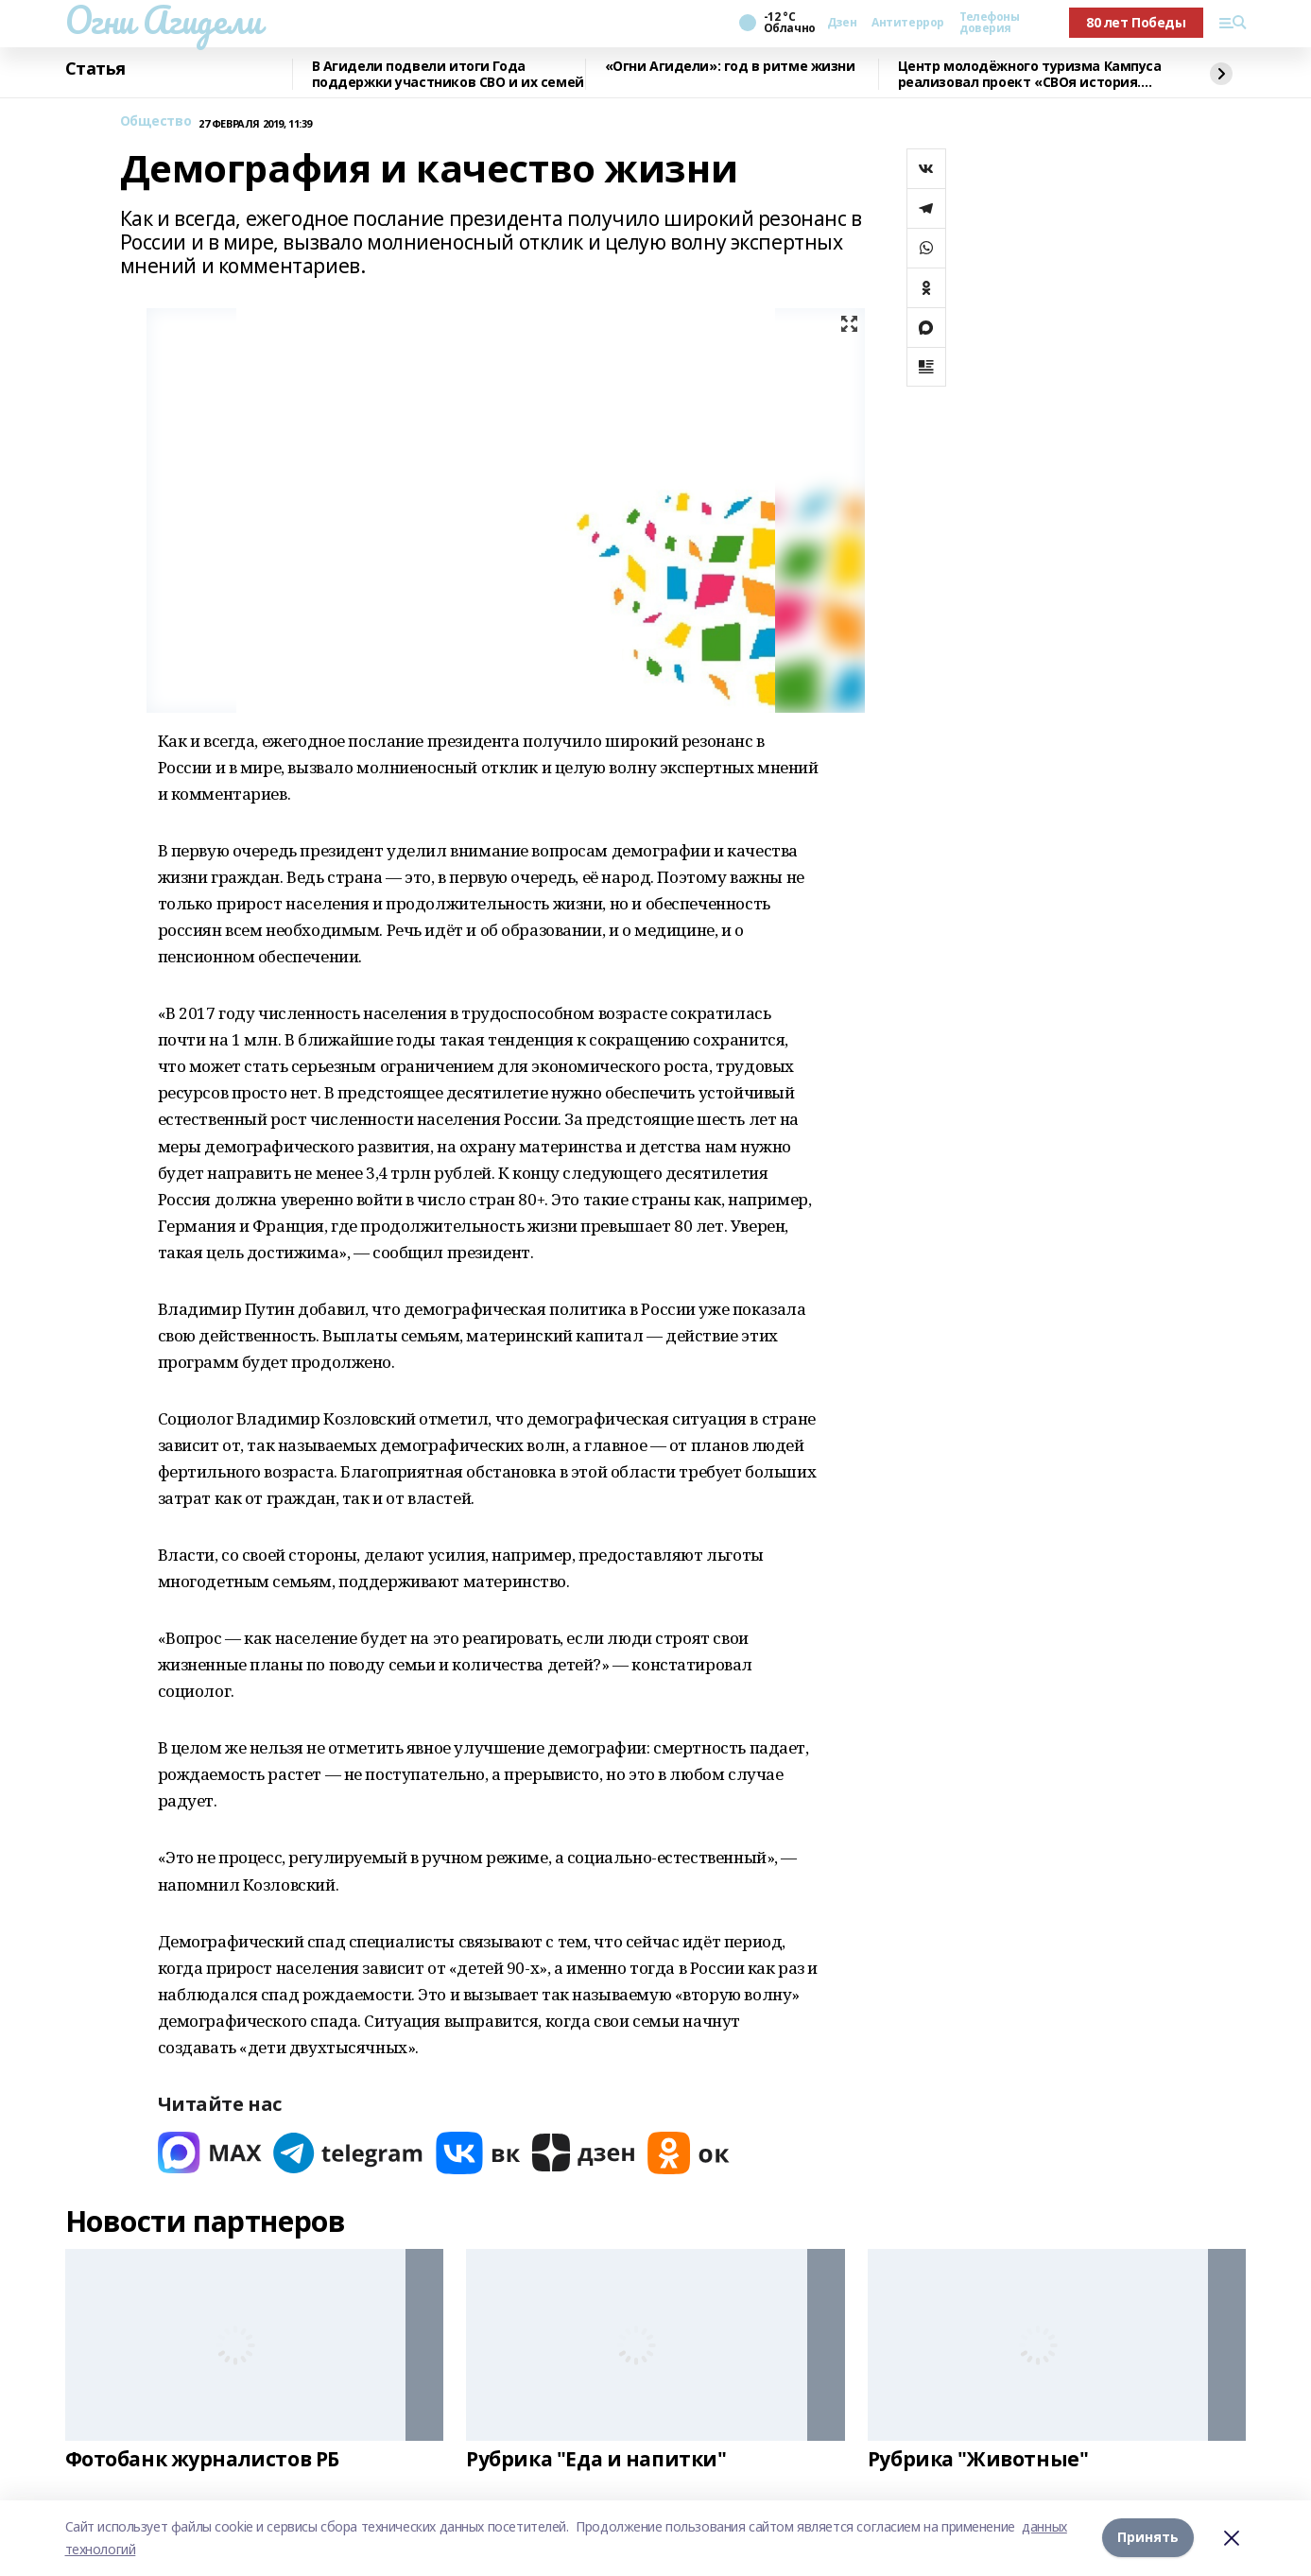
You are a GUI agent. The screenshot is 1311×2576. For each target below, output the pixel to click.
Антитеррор (907, 22)
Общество (156, 121)
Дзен (841, 22)
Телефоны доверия (989, 22)
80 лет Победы (1136, 22)
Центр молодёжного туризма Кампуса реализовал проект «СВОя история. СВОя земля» (1030, 74)
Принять (1148, 2538)
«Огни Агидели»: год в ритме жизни (730, 67)
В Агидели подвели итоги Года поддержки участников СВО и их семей (448, 74)
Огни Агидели (163, 20)
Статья (95, 69)
